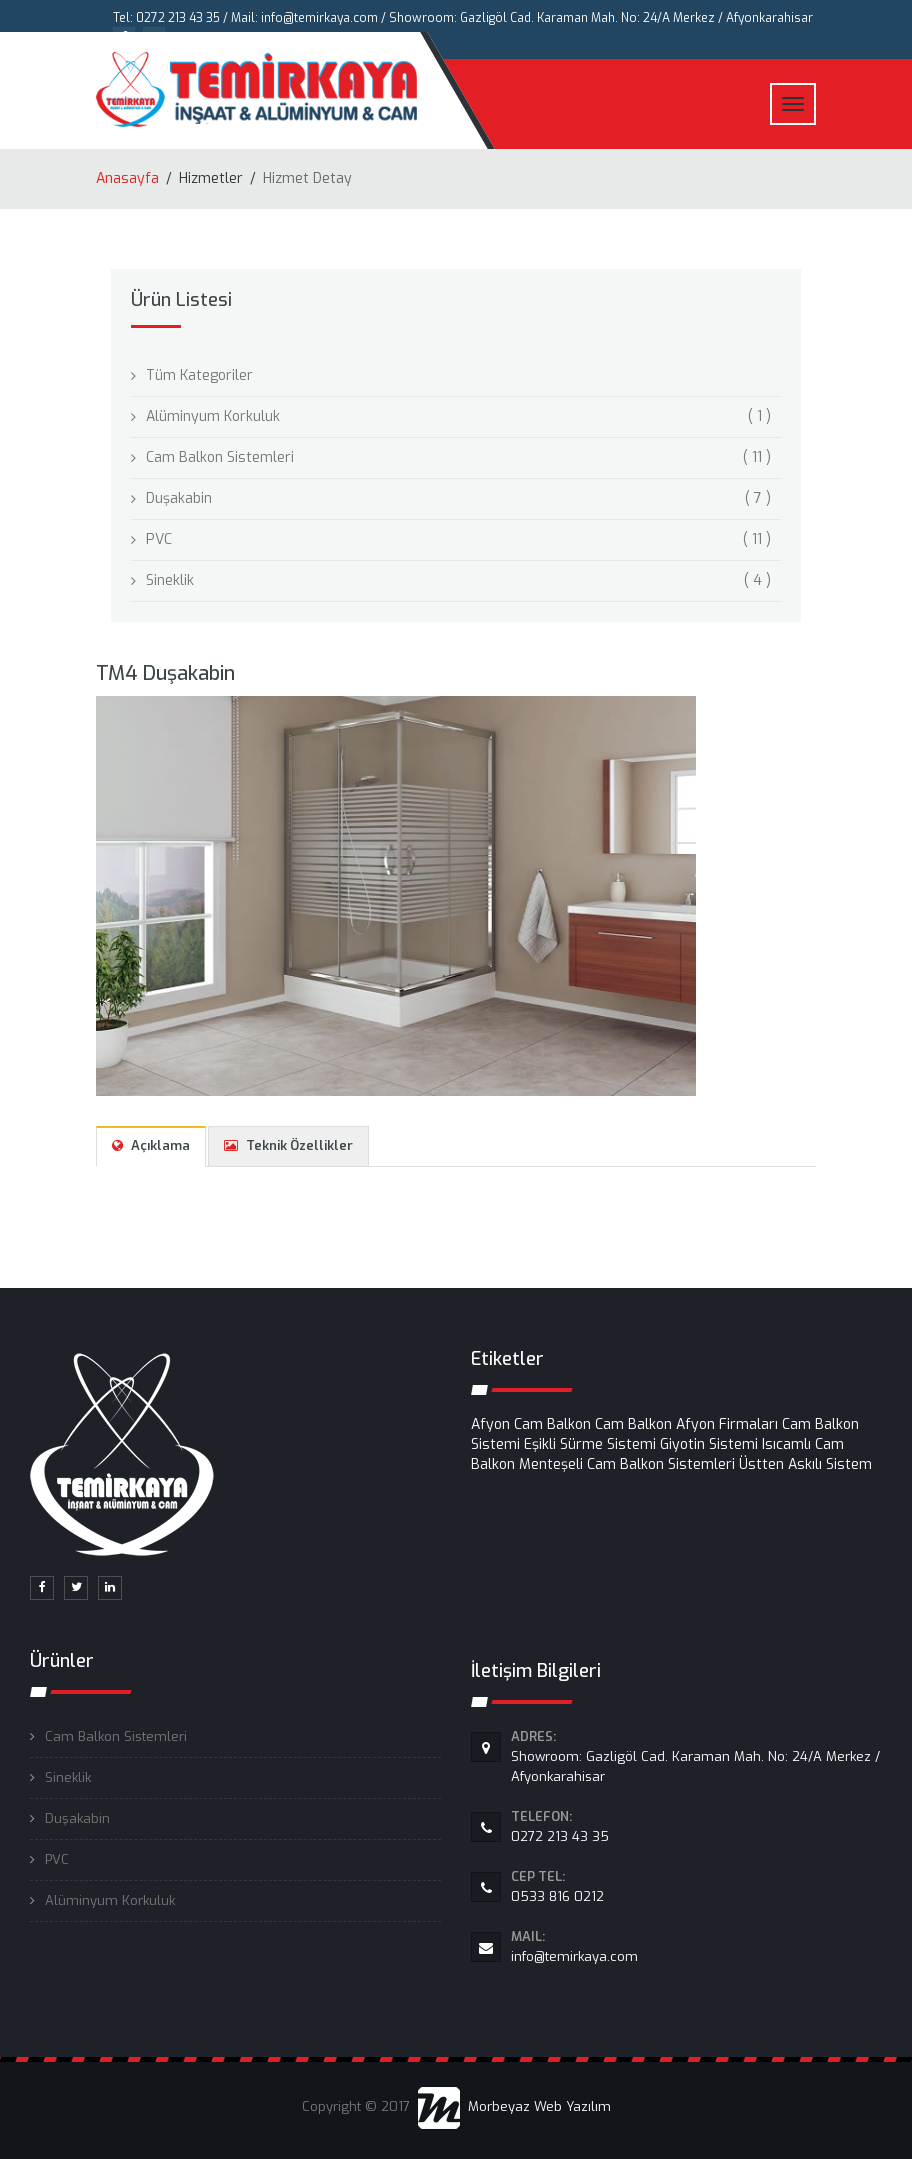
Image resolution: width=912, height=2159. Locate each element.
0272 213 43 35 (696, 1826)
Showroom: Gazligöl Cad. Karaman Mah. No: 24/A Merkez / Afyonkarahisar (696, 1756)
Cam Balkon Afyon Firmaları (686, 1424)
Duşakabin (77, 1818)
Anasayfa (127, 178)
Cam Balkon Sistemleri (116, 1736)
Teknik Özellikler (288, 1145)
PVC (57, 1859)
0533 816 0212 (696, 1886)
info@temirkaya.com (696, 1946)
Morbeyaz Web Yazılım (514, 2106)
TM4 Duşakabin (165, 673)
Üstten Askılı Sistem (805, 1464)
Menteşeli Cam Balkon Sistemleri (627, 1464)
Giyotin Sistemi (709, 1444)
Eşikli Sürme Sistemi (590, 1444)
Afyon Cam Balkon (531, 1424)
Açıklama (151, 1145)
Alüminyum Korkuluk (110, 1900)
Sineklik (68, 1777)
